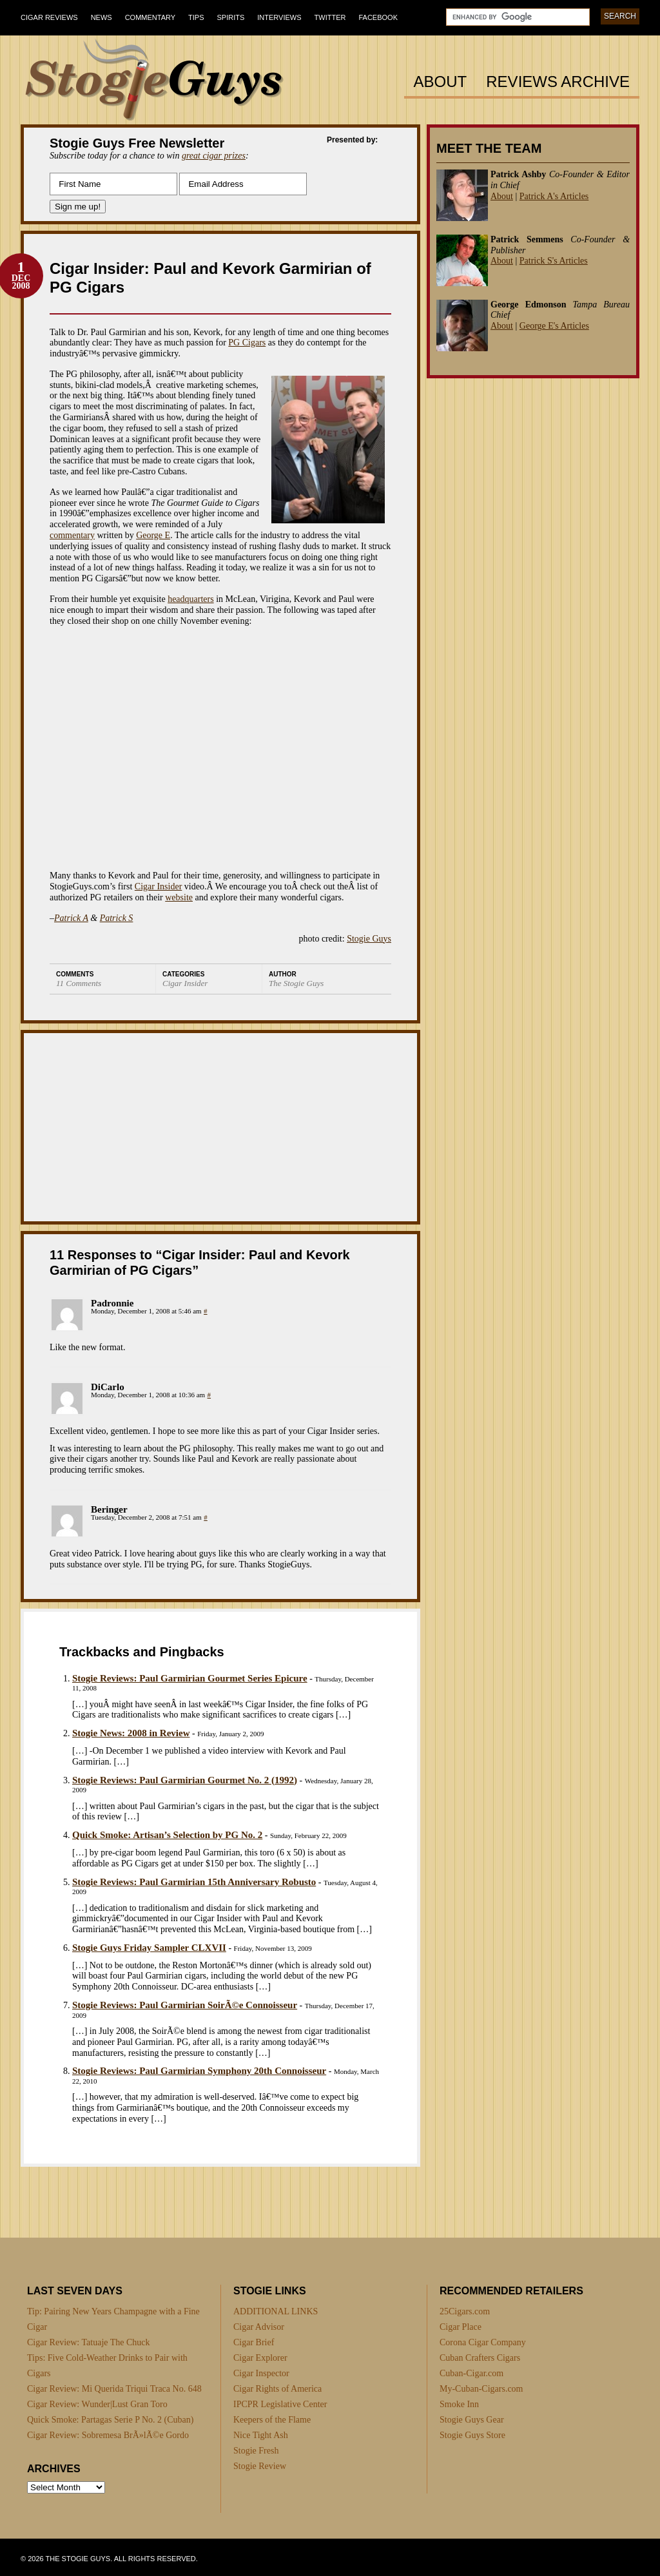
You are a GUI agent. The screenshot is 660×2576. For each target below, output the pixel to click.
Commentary (150, 17)
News (101, 17)
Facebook (378, 17)
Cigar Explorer (260, 2358)
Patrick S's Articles (553, 261)
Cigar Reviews (49, 17)
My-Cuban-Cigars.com (481, 2389)
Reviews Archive (558, 82)
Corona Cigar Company (483, 2342)
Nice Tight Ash (260, 2435)
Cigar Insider (158, 886)
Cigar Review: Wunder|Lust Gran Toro (97, 2404)
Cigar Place (460, 2327)
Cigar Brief (253, 2342)
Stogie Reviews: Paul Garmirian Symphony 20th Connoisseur (199, 2071)
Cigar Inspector (261, 2373)
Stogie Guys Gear (472, 2420)
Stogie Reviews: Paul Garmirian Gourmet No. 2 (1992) (184, 1780)
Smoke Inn (459, 2404)
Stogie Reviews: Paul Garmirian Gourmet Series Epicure (189, 1678)
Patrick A (71, 918)
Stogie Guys (369, 939)
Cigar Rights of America (277, 2389)
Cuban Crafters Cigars (480, 2358)
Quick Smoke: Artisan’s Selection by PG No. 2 (167, 1835)
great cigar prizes (214, 155)
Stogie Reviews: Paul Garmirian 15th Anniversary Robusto (194, 1882)
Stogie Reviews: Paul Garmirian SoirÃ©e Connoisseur (184, 2005)
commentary (72, 535)
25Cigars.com (465, 2311)
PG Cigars (247, 342)
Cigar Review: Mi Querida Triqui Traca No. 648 (114, 2389)
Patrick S (116, 918)
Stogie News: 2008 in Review (130, 1733)
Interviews (279, 17)
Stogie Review (259, 2466)
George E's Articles (554, 326)
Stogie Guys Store (472, 2435)
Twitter (330, 17)
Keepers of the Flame (272, 2420)
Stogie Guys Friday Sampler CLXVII (149, 1947)
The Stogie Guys (296, 983)
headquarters (191, 599)
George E (153, 535)
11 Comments (78, 983)
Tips (196, 17)
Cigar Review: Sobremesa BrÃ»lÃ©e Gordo (108, 2435)
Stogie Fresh (255, 2450)
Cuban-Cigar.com (471, 2373)
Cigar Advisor (258, 2327)
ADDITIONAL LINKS (275, 2311)
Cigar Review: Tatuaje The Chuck (88, 2342)
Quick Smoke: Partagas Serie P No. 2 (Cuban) (110, 2420)
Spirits (231, 17)
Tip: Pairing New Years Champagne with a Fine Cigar (113, 2319)
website (179, 897)
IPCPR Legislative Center (280, 2404)
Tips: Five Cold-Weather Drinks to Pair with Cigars (107, 2365)
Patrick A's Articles (554, 196)
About (440, 82)
